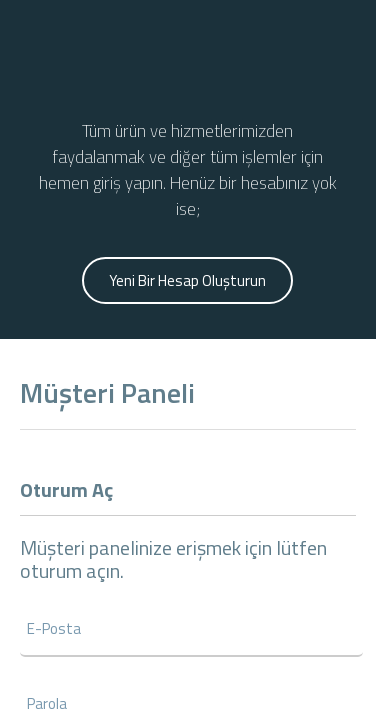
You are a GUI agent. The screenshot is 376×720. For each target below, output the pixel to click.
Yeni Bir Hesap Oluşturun (187, 280)
